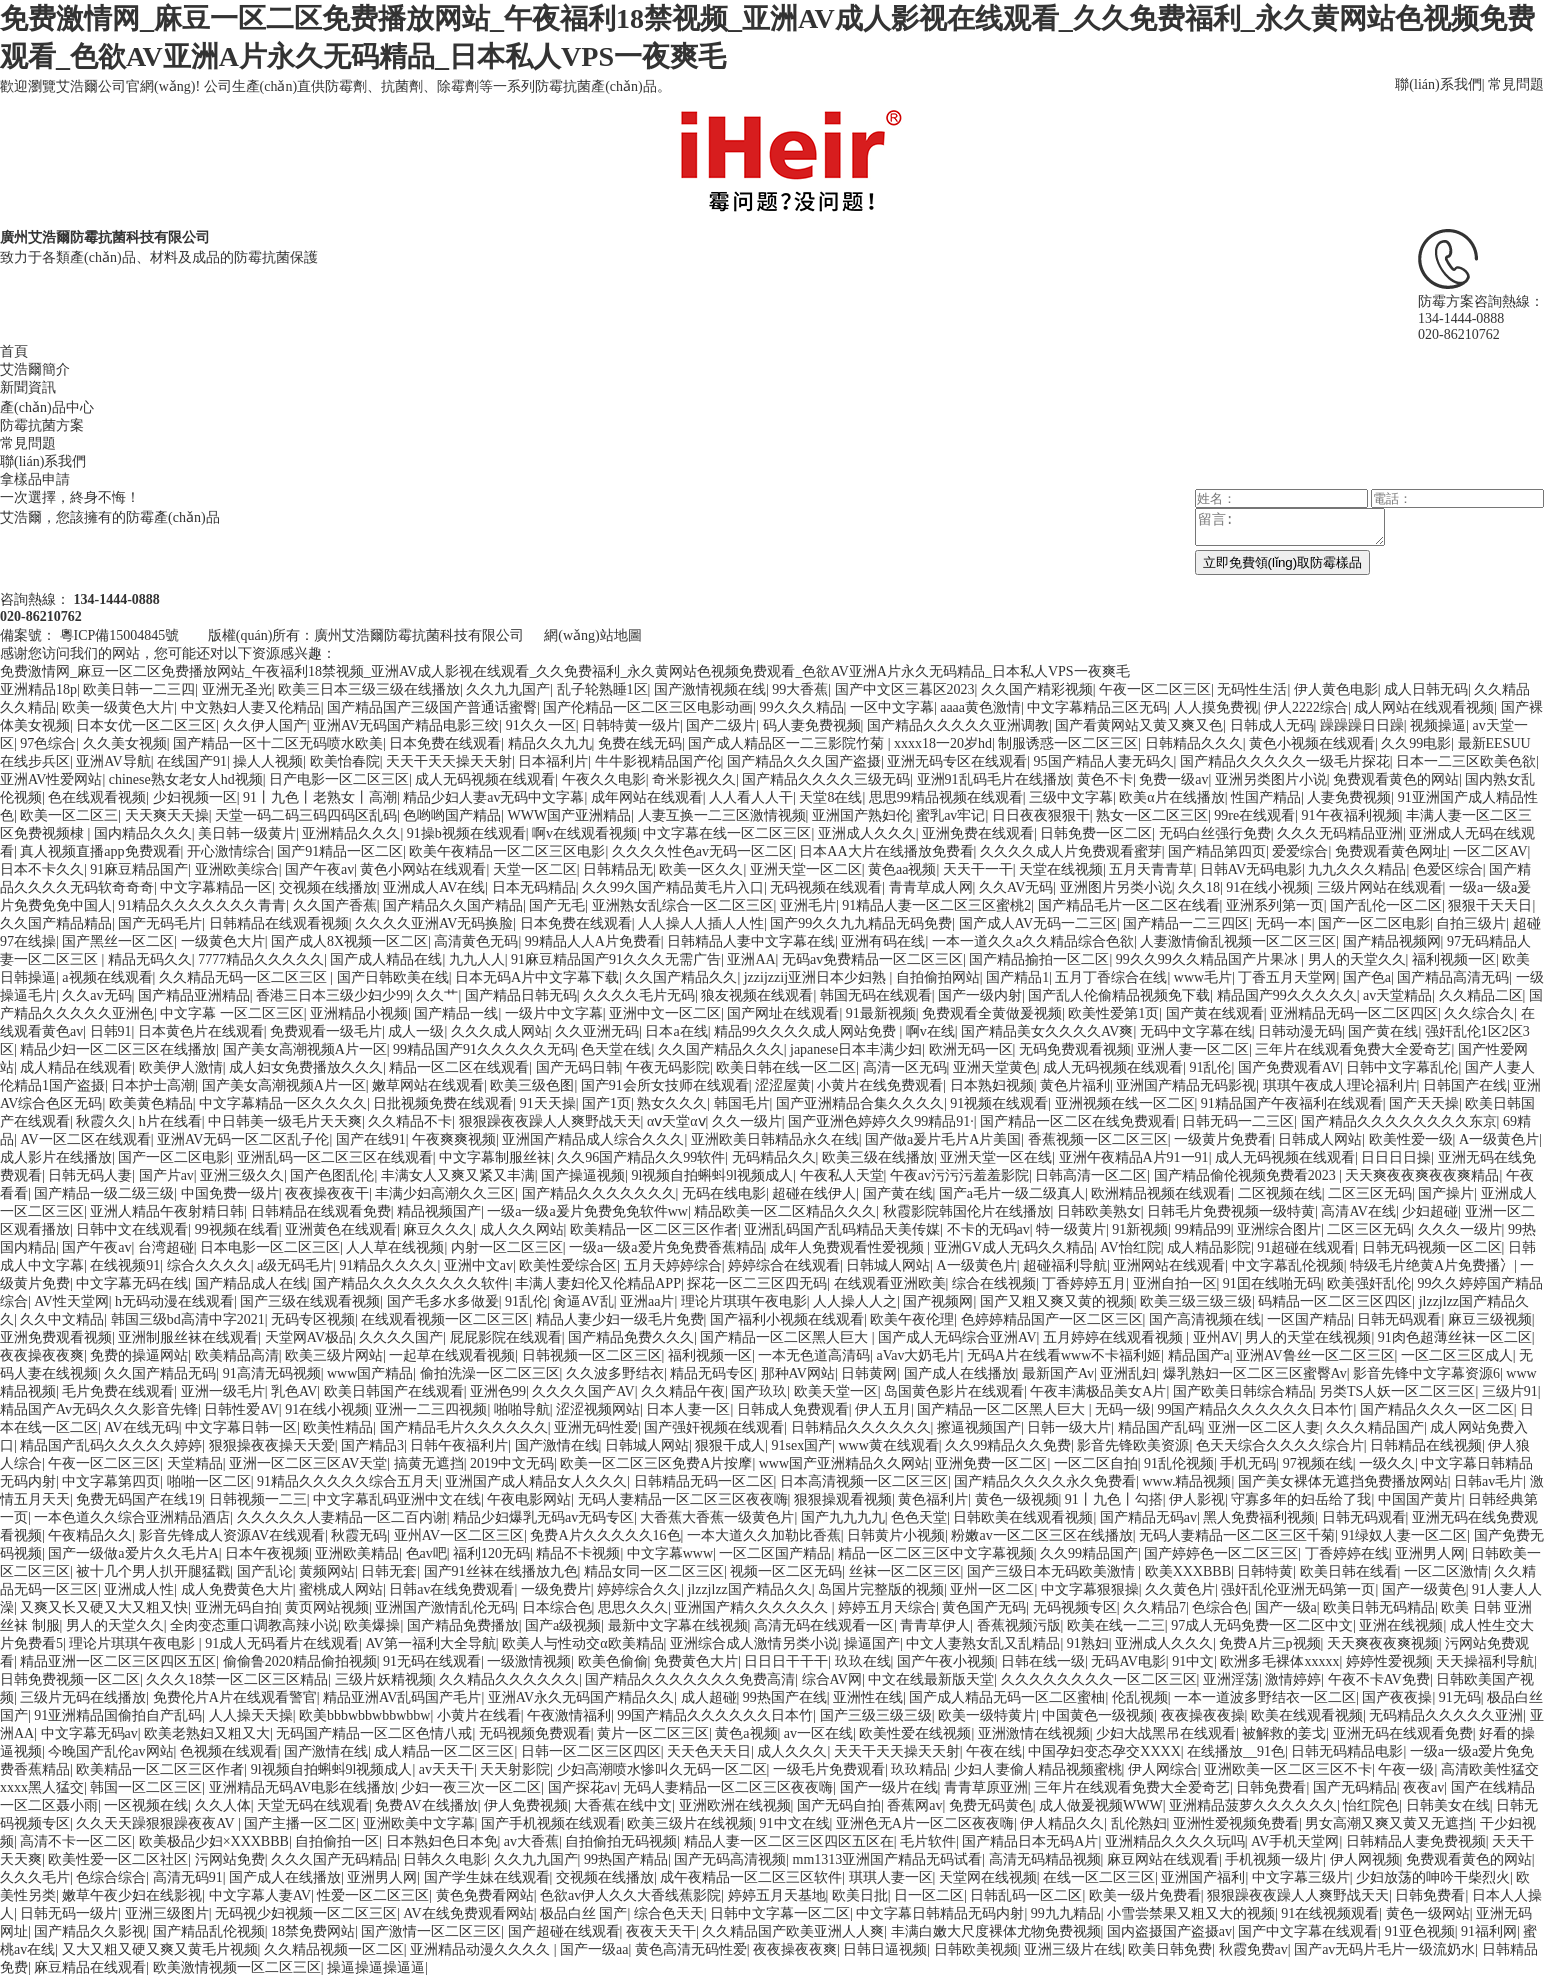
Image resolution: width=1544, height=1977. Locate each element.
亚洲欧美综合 (237, 869)
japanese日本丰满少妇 (856, 1049)
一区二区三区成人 (1457, 1355)
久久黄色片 (1180, 1589)
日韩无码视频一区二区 (1432, 1247)
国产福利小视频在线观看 (787, 1319)
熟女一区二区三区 (1152, 815)
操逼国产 (872, 1643)
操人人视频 (268, 761)
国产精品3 (372, 1445)
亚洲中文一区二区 (665, 1013)
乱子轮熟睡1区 (602, 689)
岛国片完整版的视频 (881, 1589)
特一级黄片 (1071, 1229)
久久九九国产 (508, 689)
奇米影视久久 (694, 779)
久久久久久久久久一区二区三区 (1099, 1679)
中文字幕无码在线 (132, 1283)
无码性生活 (1252, 689)
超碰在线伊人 (814, 1193)
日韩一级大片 (1069, 1427)
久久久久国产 (401, 1337)
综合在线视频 (994, 1283)
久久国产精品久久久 (721, 1049)
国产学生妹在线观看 (487, 1877)
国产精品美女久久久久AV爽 (1047, 1031)
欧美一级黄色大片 (118, 707)
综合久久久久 (209, 1265)
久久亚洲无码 (597, 1031)
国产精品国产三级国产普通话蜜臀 (432, 707)
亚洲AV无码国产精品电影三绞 (406, 725)
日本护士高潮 (153, 1085)
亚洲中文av (478, 1265)
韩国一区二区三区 (146, 1787)
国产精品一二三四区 (1186, 923)
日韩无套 (389, 1571)
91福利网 (1489, 1931)
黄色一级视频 (1017, 1499)
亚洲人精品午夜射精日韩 (167, 1211)
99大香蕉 (800, 689)
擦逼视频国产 (979, 1427)
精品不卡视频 (578, 1553)
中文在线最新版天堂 (931, 1679)
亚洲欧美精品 (357, 1553)
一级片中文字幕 (554, 1013)
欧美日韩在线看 (1349, 1571)
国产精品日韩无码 (521, 995)
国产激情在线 (557, 1445)
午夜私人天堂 (842, 1175)
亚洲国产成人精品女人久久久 (536, 1481)
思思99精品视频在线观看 (946, 797)
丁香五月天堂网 (1287, 977)
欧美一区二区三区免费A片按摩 (656, 1463)
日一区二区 (929, 1895)
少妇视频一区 (195, 797)
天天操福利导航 (1485, 1661)
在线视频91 (125, 1265)
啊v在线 (930, 1031)
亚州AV (1216, 1337)
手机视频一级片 (1274, 1859)
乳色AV (294, 1391)
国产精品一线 (456, 1013)
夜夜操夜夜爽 (42, 1355)
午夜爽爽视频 (454, 1139)
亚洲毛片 (808, 905)
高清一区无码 (905, 1067)
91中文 (1193, 1661)
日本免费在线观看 (445, 743)
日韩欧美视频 (976, 1949)
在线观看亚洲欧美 (890, 1283)
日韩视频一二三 (258, 1499)
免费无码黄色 (991, 1805)
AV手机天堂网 (1295, 1841)
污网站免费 (230, 1859)
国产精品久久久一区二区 (1437, 1409)
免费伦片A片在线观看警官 (235, 1697)
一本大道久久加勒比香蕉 (764, 1535)
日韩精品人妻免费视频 (1416, 1841)
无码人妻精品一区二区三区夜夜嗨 (683, 1499)
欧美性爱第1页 (1113, 1013)
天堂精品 (195, 1463)
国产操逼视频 (583, 1175)
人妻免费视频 (1349, 797)
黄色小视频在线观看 (1312, 743)
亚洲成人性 (139, 1589)
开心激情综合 (229, 851)
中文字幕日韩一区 (241, 1427)
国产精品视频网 (1392, 941)
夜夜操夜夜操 (1203, 1715)
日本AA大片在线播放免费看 (886, 851)
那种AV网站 (798, 1373)
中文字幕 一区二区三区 (232, 1013)
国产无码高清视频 (730, 1859)
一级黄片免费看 (1223, 1139)
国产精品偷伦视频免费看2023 (1247, 1175)
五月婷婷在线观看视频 (1115, 1337)
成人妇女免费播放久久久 (306, 1067)
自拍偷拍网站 (938, 977)
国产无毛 (557, 905)
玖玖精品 (919, 1769)
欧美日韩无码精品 (1379, 1607)
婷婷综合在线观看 (784, 1265)
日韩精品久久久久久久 (861, 1427)
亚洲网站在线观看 (1169, 1265)
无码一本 (1284, 923)
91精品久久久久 (388, 1265)
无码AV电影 (1128, 1661)
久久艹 (437, 995)
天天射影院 (515, 1769)
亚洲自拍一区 (1175, 1283)
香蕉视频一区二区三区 (1098, 1139)
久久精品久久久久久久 (509, 1679)
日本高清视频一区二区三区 (864, 1481)
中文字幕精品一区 (216, 887)
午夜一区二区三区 (1155, 689)
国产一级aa (594, 1949)
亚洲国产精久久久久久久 (753, 1607)
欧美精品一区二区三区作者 (654, 1229)
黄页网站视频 (327, 1607)
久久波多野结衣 (615, 1373)
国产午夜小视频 (946, 1661)
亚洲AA (751, 959)
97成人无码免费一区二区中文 (1262, 1625)
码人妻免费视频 (812, 725)
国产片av (166, 1175)
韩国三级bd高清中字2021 (188, 1319)
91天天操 (548, 1103)
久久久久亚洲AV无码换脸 (434, 923)
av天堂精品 (1397, 995)
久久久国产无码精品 (334, 1859)
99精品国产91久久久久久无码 (484, 1049)
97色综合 (48, 743)
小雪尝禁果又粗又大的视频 (1191, 1913)
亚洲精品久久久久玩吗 (1175, 1841)
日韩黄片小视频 (896, 1535)
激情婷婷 (1293, 1679)
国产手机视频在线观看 (551, 1823)
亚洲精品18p (38, 689)
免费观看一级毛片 (326, 1031)
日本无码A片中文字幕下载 (537, 977)
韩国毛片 (742, 1103)
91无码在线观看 (432, 1661)
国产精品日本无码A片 (1030, 1841)
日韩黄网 (869, 1373)
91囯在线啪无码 (1272, 1283)
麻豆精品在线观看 (90, 1967)
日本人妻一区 (688, 1409)
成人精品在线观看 (76, 1067)
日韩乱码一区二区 (1026, 1895)
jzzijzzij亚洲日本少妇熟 (817, 977)
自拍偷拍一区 (337, 1841)
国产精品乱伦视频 (209, 1931)
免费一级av (1173, 779)
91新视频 (1140, 1229)
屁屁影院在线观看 (506, 1337)
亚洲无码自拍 (237, 1607)
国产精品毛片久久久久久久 (464, 1427)
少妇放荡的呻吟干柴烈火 (1433, 1877)
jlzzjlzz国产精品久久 (749, 1589)
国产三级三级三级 (876, 1715)
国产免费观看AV (1289, 1067)
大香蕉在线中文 (623, 1805)
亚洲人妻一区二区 (1193, 1049)
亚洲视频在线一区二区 (1125, 1103)
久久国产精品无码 (160, 1373)
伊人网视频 (1365, 1859)
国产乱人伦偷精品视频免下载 (1119, 995)
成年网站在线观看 (647, 797)
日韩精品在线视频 (1426, 1445)
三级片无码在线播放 (83, 1697)
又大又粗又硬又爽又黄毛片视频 (160, 1949)
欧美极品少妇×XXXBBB (214, 1841)
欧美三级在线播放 (878, 1157)
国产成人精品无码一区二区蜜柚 (1007, 1697)
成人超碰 (709, 1697)
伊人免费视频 (526, 1805)
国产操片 (1446, 1193)
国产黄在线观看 (1215, 1013)
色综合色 (1220, 1607)
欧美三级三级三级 (1196, 1301)
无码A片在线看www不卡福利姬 (1064, 1355)
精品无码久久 (150, 959)
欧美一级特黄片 (987, 1715)
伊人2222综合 (1306, 707)
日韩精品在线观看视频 (279, 923)
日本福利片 (553, 761)
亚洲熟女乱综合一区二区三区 (683, 905)
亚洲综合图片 (1279, 1229)
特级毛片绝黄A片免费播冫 (1432, 1265)
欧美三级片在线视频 (690, 1823)
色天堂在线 (616, 1049)
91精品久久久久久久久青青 (202, 905)
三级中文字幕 (1071, 797)
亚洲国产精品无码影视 (1186, 1085)
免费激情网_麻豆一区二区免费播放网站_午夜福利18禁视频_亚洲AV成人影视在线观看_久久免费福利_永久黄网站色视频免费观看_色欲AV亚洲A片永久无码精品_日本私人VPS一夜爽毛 (565, 671)
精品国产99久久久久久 (1287, 995)
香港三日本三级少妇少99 (333, 995)
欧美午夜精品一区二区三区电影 (507, 851)
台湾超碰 (166, 1247)
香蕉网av (914, 1805)
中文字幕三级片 (1301, 1877)
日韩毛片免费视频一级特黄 (1231, 1211)
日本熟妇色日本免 (442, 1841)
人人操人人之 (855, 1301)
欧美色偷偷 (613, 1661)
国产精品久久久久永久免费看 (1045, 1481)
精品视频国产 (439, 1211)
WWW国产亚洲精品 (570, 815)
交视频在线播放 (328, 887)
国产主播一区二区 (300, 1823)
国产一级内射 (980, 995)
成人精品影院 (1209, 1247)
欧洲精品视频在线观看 (1161, 1193)
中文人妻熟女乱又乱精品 (983, 1643)
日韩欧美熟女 (1099, 1211)
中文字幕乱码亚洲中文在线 (397, 1499)
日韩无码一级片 (69, 1913)
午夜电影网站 (529, 1499)
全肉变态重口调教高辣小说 (254, 1625)
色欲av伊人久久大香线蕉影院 (630, 1895)
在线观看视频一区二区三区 (445, 1319)
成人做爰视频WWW (1101, 1805)
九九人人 (477, 959)
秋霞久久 (104, 1121)
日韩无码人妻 (90, 1175)
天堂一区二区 (535, 869)
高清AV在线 (1358, 1211)
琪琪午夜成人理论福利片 (1340, 1085)
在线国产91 (192, 761)
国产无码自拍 (839, 1805)
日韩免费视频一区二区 (70, 1679)
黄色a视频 (746, 1733)
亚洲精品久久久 (351, 833)
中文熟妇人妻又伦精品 (251, 707)
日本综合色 (557, 1607)
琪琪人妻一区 (891, 1877)
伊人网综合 (1163, 1769)
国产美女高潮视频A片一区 (305, 1049)
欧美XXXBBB (1188, 1571)
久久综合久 (1479, 1013)
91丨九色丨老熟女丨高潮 (320, 797)
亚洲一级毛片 (223, 1391)
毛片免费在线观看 (118, 1391)
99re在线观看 (1254, 815)
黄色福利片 (933, 1499)
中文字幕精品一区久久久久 (283, 1103)
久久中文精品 (62, 1319)
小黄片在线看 (479, 1715)
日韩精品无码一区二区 (704, 1481)
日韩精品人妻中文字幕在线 (751, 941)
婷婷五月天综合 (887, 1607)
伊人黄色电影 (1336, 689)
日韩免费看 (1271, 1787)
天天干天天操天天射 (449, 761)
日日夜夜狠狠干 (1041, 815)
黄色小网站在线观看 (423, 869)
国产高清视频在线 (1205, 1319)
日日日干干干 (786, 1661)
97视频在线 (1318, 1463)
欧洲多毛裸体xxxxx (1279, 1661)
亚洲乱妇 (1128, 1373)
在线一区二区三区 (1099, 1877)
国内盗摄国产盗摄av (1169, 1931)
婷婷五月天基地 (777, 1895)
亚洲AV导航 (113, 761)
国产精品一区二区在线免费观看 (1078, 1121)
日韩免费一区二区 (1096, 833)
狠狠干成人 (730, 1445)
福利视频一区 (1454, 959)
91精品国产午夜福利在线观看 (1292, 1103)
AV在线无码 (141, 1427)
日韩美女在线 (1448, 1805)
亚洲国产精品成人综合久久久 (593, 1139)
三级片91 (1510, 1391)
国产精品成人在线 (251, 1283)
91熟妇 (1088, 1643)
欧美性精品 (338, 1427)
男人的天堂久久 (1357, 959)
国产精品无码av (1148, 1517)
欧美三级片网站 (334, 1355)
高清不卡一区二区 (76, 1841)
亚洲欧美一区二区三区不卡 (1288, 1769)
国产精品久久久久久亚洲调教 (958, 725)
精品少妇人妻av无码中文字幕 (493, 797)
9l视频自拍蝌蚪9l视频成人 (712, 1175)
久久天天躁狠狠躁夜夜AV (157, 1823)
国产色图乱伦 (332, 1175)
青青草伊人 (935, 1625)
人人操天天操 (251, 1715)
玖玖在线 (863, 1661)
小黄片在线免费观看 (880, 1085)
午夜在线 (994, 1751)
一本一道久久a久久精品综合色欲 (1033, 941)
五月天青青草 (1151, 869)
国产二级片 (721, 725)
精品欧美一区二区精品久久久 (785, 1211)
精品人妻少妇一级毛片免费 (620, 1319)
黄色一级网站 (1428, 1913)
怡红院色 (1371, 1805)
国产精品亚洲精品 (194, 995)
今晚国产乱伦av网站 (110, 1751)
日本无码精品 (534, 887)
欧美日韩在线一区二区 (786, 1067)
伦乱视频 (1140, 1697)
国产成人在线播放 (960, 1373)
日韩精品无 (618, 869)
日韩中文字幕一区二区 (780, 1913)
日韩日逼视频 (885, 1949)
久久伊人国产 (265, 725)
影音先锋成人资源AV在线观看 (232, 1535)
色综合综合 (111, 1877)
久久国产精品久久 (681, 977)
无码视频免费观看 (535, 1733)
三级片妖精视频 (384, 1679)
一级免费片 (556, 1589)
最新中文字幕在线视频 (678, 1625)
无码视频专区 (1075, 1607)
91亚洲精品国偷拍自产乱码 (118, 1715)
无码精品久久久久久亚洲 (1446, 1715)
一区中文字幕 (892, 707)
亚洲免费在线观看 (978, 833)
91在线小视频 (1268, 887)
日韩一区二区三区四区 (591, 1751)
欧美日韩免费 (1170, 1949)
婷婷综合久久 (639, 1589)
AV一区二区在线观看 (85, 1139)
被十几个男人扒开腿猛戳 (153, 1571)
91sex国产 (802, 1445)
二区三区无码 (1370, 1193)
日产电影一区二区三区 (339, 779)
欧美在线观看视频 (1307, 1715)
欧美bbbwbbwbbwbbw (364, 1715)
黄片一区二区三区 (653, 1733)
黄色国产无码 (984, 1607)
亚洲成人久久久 (867, 833)
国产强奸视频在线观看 (714, 1427)
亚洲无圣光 (237, 689)
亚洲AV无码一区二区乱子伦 (243, 1139)
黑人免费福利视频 (1259, 1517)
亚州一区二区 (992, 1589)
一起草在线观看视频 (452, 1355)
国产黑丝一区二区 (118, 941)
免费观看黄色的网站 (1396, 779)
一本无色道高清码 (814, 1355)
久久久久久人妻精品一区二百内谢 (342, 1517)
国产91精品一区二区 (340, 851)
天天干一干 (978, 869)
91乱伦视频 (1179, 1463)
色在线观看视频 (97, 797)
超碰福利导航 (1065, 1265)
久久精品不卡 (410, 1121)
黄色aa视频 (902, 869)
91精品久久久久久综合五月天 (348, 1481)
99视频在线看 (237, 1229)
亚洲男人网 (1430, 1553)
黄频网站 (327, 1571)
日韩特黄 (1265, 1571)
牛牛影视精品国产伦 (658, 761)
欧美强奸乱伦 (1369, 1283)
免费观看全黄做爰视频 (992, 1013)
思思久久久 (633, 1607)
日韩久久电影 (445, 1859)
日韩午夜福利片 (459, 1445)
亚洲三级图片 (167, 1913)
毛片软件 (928, 1841)
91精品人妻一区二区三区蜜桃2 (936, 905)
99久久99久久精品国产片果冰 (1209, 959)
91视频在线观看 (999, 1103)
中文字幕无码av (89, 1733)
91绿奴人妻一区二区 (1404, 1535)
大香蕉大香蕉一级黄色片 (717, 1517)
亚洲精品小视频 (359, 1013)
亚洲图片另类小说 (1116, 887)
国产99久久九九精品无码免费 (861, 923)
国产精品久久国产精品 (453, 905)
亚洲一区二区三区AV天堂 (308, 1463)
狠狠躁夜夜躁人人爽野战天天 (550, 1121)
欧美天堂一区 (836, 1391)
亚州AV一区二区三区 (459, 1535)
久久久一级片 (1460, 1229)
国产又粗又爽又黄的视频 (1057, 1301)
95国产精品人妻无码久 (1104, 761)
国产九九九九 (843, 1517)
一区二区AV (1490, 851)
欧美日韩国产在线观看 (394, 1391)
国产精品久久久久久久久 (599, 1193)
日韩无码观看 (1399, 1319)
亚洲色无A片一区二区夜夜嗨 (925, 1823)
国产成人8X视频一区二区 (349, 941)
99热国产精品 (626, 1859)
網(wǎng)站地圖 (592, 635)
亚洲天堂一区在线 (996, 1157)
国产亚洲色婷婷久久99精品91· (881, 1121)
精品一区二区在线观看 (459, 1067)
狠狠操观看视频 (843, 1499)
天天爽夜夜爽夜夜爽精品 (1422, 1175)
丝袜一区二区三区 (905, 1571)
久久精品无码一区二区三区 (245, 977)
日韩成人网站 (1320, 1139)
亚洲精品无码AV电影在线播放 (302, 1787)
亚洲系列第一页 (1275, 905)
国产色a (1367, 977)
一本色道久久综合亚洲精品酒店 (132, 1517)
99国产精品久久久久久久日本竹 (1255, 1409)
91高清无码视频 (272, 1373)
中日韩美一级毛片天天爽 (285, 1121)
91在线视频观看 (1330, 1913)
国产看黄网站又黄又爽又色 (1139, 725)
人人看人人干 (751, 797)
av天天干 (446, 1769)
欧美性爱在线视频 (915, 1733)
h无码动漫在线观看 (174, 1301)
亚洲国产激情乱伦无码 (445, 1607)
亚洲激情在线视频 (1034, 1733)
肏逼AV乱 (583, 1301)
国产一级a (1286, 1607)
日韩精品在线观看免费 (321, 1211)
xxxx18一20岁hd (943, 743)
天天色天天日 (709, 1751)
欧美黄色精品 (151, 1103)
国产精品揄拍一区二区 (1039, 959)
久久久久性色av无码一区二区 (702, 851)
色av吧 (426, 1553)
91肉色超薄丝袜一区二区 (1455, 1337)
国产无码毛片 (160, 923)
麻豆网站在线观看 (1163, 1859)
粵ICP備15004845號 (120, 635)
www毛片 (1203, 977)
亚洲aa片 (647, 1301)
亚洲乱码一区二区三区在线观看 (335, 1157)
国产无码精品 (1355, 1787)
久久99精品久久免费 (1008, 1445)
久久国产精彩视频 (1037, 689)
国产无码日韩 (578, 1067)
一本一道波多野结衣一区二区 (1265, 1697)
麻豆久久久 (438, 1229)
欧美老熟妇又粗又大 (207, 1733)
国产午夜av (319, 869)
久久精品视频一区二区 (334, 1949)
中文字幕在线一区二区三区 (727, 833)
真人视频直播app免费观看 (100, 851)
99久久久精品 (802, 707)
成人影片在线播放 (56, 1157)
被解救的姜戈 (1284, 1733)
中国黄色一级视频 (1098, 1715)
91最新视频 (881, 1013)
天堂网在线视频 (988, 1877)
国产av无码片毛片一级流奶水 (1384, 1949)
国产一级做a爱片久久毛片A (133, 1553)
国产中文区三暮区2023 (905, 689)
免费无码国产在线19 (139, 1499)
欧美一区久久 (701, 869)
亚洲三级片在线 (1073, 1949)
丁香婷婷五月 (1084, 1283)
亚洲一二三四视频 (431, 1409)
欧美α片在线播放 (1171, 797)
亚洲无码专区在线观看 (957, 761)
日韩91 (111, 1031)
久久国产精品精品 (56, 923)
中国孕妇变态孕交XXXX (1104, 1751)
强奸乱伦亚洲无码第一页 (1298, 1589)
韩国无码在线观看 (876, 995)
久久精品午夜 (683, 1391)
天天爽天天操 (167, 815)
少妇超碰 (1430, 1211)
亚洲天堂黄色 (995, 1067)
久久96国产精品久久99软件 (641, 1157)
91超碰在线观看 (1306, 1247)
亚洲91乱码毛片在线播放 (994, 779)
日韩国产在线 (1465, 1085)
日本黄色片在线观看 (201, 1031)
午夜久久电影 (604, 779)
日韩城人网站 (888, 1265)
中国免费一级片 (230, 1193)
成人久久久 (792, 1751)
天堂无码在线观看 (313, 1805)
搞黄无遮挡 (429, 1463)
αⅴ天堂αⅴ (676, 1121)
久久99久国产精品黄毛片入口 (673, 887)
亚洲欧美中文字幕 (419, 1823)
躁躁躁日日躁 (1362, 725)
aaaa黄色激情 (980, 707)
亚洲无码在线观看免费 (1403, 1733)
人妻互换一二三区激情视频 (722, 815)
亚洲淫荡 (1231, 1679)
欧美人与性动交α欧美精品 (582, 1643)
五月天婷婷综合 (673, 1265)
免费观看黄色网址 (1391, 851)
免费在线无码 (640, 743)
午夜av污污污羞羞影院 (959, 1175)
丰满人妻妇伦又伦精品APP (598, 1283)
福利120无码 (491, 1553)
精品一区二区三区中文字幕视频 (936, 1553)
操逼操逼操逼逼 (376, 1967)
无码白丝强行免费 (1215, 833)
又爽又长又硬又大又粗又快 (104, 1607)
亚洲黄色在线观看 (341, 1229)
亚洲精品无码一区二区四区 (1354, 1013)
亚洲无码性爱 (596, 1427)
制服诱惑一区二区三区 (1068, 743)
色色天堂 (919, 1517)
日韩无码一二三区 (1238, 1121)
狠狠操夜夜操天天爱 (272, 1445)
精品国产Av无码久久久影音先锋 (99, 1409)
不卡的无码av (988, 1229)
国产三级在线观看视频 (310, 1301)
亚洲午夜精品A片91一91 (1134, 1157)
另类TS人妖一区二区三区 (1397, 1391)
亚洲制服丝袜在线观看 (188, 1337)
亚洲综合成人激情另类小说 (754, 1643)
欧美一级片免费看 (1145, 1895)
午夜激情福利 (569, 1715)
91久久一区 (541, 725)
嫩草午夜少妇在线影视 (132, 1895)
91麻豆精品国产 (139, 869)
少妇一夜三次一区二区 (471, 1787)
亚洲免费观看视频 (56, 1337)
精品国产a (1199, 1355)
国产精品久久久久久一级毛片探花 (1285, 761)
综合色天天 (669, 1913)
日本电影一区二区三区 (270, 1247)
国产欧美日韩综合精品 (1243, 1391)
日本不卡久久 (42, 869)
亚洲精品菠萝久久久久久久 (1253, 1805)
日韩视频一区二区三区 (592, 1355)
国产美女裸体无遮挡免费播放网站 (1343, 1481)
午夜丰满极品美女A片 (1098, 1391)
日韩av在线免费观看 (451, 1589)
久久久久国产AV (583, 1391)
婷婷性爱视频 (1388, 1661)
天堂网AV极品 (309, 1337)
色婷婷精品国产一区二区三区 (1052, 1319)
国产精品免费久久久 (631, 1337)
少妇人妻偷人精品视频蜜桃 (1038, 1769)
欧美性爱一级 (1411, 1139)
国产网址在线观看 (783, 1013)
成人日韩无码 (1426, 689)
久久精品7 (1154, 1607)
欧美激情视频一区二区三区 (237, 1967)
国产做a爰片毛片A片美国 (943, 1139)
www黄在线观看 (888, 1445)
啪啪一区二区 (209, 1481)
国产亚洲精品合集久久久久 (860, 1103)
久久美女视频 (125, 743)
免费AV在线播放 (426, 1805)
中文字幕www (670, 1553)
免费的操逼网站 (139, 1355)
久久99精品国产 (1089, 1553)
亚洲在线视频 (1401, 1625)
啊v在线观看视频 (584, 833)
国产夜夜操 (1397, 1697)
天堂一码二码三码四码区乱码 (306, 815)
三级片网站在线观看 (1380, 887)
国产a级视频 (563, 1625)
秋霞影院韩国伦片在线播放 (967, 1211)
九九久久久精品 (1357, 869)
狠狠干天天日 (1490, 905)
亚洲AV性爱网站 (51, 779)
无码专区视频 (313, 1319)
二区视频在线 (1280, 1193)
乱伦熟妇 (1139, 1823)
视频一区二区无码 (786, 1571)
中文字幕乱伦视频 (1288, 1265)
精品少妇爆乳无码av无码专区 (543, 1517)
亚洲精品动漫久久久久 (482, 1949)
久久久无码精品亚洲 (1340, 833)
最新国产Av (1058, 1373)
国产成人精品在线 (386, 959)
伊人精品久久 (1062, 1823)
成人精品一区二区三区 (444, 1751)
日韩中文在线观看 (132, 1229)
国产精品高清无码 (1453, 977)
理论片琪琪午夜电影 (744, 1301)
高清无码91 (188, 1877)
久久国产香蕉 (335, 905)
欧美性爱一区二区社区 (118, 1859)
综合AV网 (832, 1679)
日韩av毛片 (1488, 1481)
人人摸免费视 (1216, 707)
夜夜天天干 (661, 1931)
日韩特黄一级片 (631, 725)
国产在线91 (371, 1139)
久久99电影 (1416, 743)
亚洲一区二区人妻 (1264, 1427)
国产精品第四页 (1217, 851)
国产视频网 (938, 1301)
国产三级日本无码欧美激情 (1053, 1571)
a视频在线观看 (107, 977)
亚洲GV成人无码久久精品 (1014, 1247)
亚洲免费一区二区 (991, 1463)
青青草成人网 (931, 887)
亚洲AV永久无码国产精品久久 (581, 1697)
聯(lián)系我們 (1438, 84)
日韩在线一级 (1043, 1661)
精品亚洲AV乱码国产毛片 (402, 1697)
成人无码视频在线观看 (485, 779)
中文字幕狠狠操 (1090, 1589)
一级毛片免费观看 (829, 1769)
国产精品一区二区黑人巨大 (786, 1337)
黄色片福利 (1075, 1085)
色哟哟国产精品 (452, 815)
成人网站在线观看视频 (1424, 707)
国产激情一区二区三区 (431, 1931)
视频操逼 (1438, 725)
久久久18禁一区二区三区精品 (237, 1679)
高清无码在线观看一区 (824, 1625)
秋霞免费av (1253, 1949)
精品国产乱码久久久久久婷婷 (111, 1445)
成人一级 (416, 1031)
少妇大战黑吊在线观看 (1166, 1733)
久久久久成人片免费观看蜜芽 (1071, 851)
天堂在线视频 (1061, 869)
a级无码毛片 (295, 1265)
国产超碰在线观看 (564, 1931)
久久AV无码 (1016, 887)
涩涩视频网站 (598, 1409)
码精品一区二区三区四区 (1335, 1301)
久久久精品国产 (1375, 1427)
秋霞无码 (359, 1535)
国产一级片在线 (889, 1787)
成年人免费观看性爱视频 (849, 1247)
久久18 (1199, 887)
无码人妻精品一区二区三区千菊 (1237, 1535)
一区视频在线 (146, 1805)
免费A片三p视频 (1269, 1643)
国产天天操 (1424, 1103)
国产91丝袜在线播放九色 (501, 1571)
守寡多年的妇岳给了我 (1301, 1499)
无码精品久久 (774, 1157)
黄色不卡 (1105, 779)
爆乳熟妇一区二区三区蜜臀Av (1255, 1373)
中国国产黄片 (1420, 1499)
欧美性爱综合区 (568, 1265)
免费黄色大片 (696, 1661)
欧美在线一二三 (1116, 1625)
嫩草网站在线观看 (428, 1085)
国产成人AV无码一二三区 (1038, 923)
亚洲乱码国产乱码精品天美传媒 (842, 1229)
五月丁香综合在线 (1111, 977)
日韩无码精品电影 (1347, 1751)
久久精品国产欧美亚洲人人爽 (793, 1931)
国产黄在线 (1383, 1031)
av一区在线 (818, 1733)
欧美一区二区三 (69, 815)
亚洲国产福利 (1203, 1877)
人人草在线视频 (395, 1247)
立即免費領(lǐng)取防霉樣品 (1283, 568)
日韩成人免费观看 (793, 1409)
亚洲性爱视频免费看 (1236, 1823)
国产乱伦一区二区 (1386, 905)
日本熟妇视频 (992, 1085)
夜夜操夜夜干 (327, 1193)
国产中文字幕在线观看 (1308, 1931)
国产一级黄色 (1424, 1589)
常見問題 (1516, 84)
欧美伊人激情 (181, 1067)
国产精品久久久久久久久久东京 (1399, 1121)
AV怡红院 (1130, 1247)
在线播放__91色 (1236, 1751)
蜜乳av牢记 (950, 815)
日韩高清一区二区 (1091, 1175)
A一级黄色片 (1499, 1139)
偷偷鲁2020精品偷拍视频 (300, 1661)
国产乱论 (265, 1571)
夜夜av (1423, 1787)
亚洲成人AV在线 (434, 887)
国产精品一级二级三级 (104, 1193)
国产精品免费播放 (463, 1625)
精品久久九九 (550, 743)
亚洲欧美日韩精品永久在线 (775, 1139)
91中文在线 (795, 1823)
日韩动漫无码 (1300, 1031)
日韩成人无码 (1272, 725)
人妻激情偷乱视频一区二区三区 (1238, 941)
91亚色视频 (1420, 1931)
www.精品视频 (1187, 1481)
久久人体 (223, 1805)
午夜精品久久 (90, 1535)
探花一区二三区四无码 (757, 1283)
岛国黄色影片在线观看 (954, 1391)
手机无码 (1248, 1463)
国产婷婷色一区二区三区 (1221, 1553)
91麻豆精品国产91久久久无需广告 (616, 959)
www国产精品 (370, 1373)
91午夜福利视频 (1351, 815)
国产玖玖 (759, 1391)
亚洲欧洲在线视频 (735, 1805)
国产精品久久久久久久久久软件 (411, 1283)
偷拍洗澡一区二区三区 (490, 1373)
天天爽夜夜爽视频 (1383, 1643)
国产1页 (606, 1103)
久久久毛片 (35, 1877)
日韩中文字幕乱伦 (1402, 1067)
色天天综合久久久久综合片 (1280, 1445)
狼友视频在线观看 (757, 995)
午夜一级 (1406, 1769)
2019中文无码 (512, 1463)
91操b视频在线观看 (466, 833)
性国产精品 (1266, 797)
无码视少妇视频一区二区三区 (306, 1913)
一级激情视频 (529, 1661)
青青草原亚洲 (986, 1787)
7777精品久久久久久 (261, 959)
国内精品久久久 (143, 833)
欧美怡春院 (345, 761)
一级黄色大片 (223, 941)
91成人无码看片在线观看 (282, 1643)
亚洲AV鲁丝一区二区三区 (1315, 1355)
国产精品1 (1017, 977)
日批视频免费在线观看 (443, 1103)
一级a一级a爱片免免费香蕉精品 (666, 1247)
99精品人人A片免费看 (593, 941)
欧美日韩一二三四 (139, 689)
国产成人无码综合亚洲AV (957, 1337)
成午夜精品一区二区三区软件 (751, 1877)
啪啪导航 (522, 1409)
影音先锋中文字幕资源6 (1426, 1373)
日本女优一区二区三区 (146, 725)
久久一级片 (747, 1121)
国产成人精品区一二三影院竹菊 (788, 743)
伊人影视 (1197, 1499)
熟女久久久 (672, 1103)
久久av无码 (96, 995)
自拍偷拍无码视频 (621, 1841)
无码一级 (1123, 1409)
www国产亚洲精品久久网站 (844, 1463)
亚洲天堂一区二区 (806, 869)
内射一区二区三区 (507, 1247)
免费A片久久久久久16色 (605, 1535)
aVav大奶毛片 (919, 1355)
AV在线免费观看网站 (468, 1913)
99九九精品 (1066, 1913)
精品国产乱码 (1160, 1427)
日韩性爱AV (241, 1409)
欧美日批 (860, 1895)
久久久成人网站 (500, 1031)
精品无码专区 (712, 1373)
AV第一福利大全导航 (430, 1643)
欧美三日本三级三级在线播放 (369, 689)
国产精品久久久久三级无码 (826, 779)
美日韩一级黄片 (247, 833)
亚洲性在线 (868, 1697)
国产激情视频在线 (710, 689)
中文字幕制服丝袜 (495, 1157)
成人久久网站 (522, 1229)
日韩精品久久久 (1194, 743)
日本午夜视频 (267, 1553)
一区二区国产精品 (775, 1553)
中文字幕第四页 (111, 1481)
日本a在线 (676, 1031)
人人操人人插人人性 (701, 923)
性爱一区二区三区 (373, 1895)
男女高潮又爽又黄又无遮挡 (1389, 1823)
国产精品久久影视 (90, 1931)
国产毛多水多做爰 (443, 1301)
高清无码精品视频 (1045, 1859)
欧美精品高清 (237, 1355)
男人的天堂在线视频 (1308, 1337)
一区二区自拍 (1096, 1463)
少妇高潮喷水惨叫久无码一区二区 (662, 1769)
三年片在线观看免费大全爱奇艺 (1353, 1049)
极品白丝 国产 (584, 1913)
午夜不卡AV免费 (1379, 1679)
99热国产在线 (785, 1697)
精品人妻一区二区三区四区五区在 (789, 1841)
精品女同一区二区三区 (654, 1571)
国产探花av (582, 1787)
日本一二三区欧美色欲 (1466, 761)
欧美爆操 (372, 1625)
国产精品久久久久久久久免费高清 (690, 1679)
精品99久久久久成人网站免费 (807, 1031)
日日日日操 (1396, 1157)
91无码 (1460, 1697)
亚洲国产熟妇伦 (861, 815)
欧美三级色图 (532, 1085)
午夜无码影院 (668, 1067)
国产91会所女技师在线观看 (665, 1085)
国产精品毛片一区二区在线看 (1129, 905)
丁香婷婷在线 (1347, 1553)
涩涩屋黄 (783, 1085)
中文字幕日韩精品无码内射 (940, 1913)
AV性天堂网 (71, 1301)
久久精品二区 (1481, 995)
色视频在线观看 (229, 1751)
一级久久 (1387, 1463)
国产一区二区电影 (1374, 923)
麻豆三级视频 (1490, 1319)
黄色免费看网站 (485, 1895)
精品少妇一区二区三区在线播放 (118, 1049)
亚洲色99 (498, 1391)
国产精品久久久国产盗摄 (804, 761)
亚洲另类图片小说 (1271, 779)
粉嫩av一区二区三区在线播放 (1041, 1535)
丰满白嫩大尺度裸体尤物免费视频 (996, 1931)
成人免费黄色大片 (237, 1589)
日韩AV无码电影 (1251, 869)
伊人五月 (883, 1409)
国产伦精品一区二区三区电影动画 (648, 707)
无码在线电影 (724, 1193)
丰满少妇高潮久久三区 (445, 1193)
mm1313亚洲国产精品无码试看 (888, 1859)
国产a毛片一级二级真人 (1012, 1193)
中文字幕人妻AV (260, 1895)
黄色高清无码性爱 (691, 1949)
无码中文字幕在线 (1196, 1031)
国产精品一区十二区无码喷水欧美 (278, 743)
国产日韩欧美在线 (393, 977)
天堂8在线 (830, 797)
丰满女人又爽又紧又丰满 (458, 1175)
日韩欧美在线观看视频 (1023, 1517)
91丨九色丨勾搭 (1114, 1499)
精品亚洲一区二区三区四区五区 (118, 1661)
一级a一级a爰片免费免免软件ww (587, 1211)
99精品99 (1203, 1229)
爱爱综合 (1300, 851)
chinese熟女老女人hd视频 (186, 779)
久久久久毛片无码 (639, 995)
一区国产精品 (1309, 1319)
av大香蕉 (531, 1841)
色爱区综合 (1448, 869)
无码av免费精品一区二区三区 (872, 959)
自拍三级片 (1471, 923)
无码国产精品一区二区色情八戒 (374, 1733)
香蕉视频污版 (1019, 1625)
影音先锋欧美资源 (1133, 1445)
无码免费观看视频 (1075, 1049)
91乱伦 (1210, 1067)
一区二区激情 (1446, 1571)
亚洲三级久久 (242, 1175)
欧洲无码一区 (971, 1049)
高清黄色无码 (476, 941)
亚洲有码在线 (883, 941)
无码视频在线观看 (826, 887)
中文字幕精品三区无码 (1097, 707)
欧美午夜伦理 (912, 1319)
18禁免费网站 (313, 1931)
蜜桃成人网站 (341, 1589)
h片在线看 (170, 1121)
